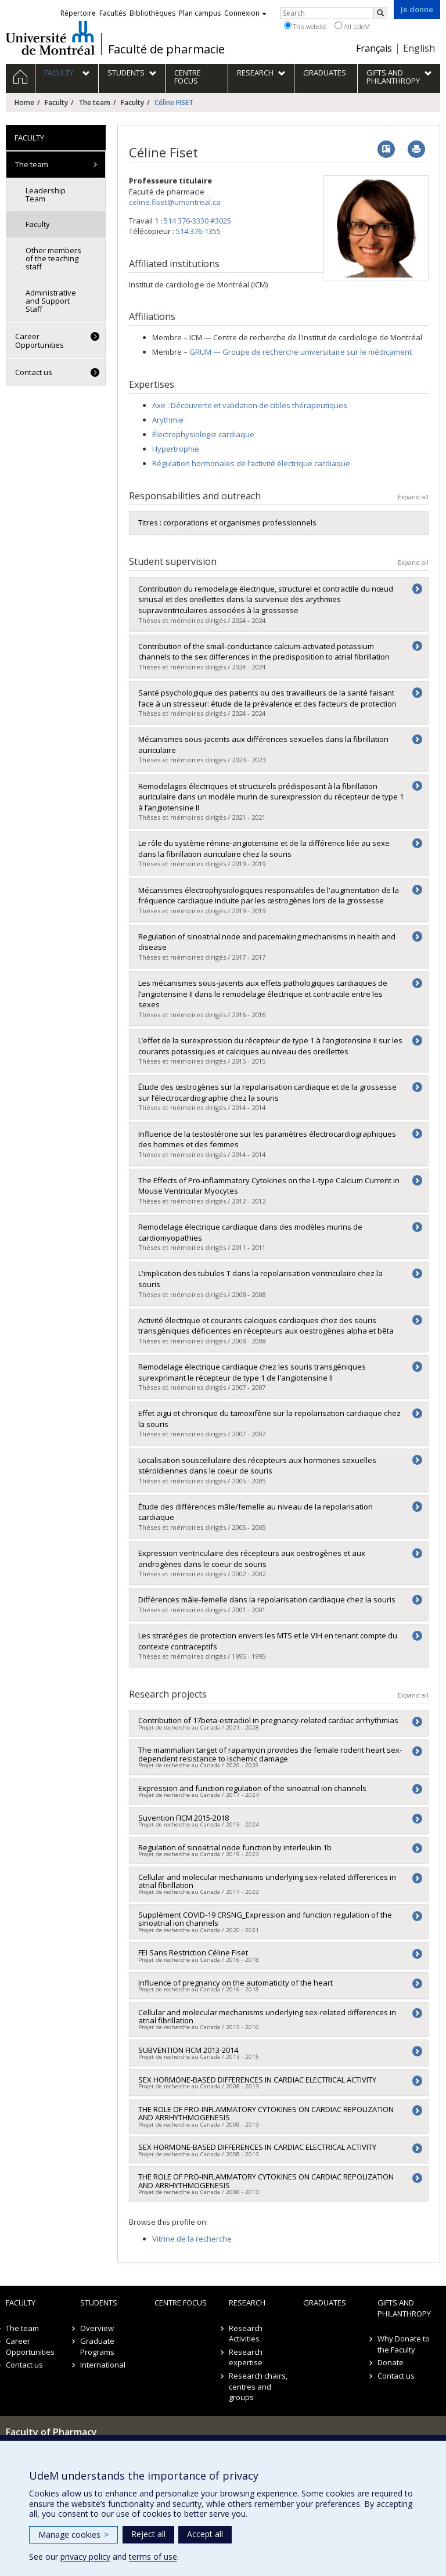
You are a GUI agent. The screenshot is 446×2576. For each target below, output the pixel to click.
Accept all (205, 2533)
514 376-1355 (198, 231)
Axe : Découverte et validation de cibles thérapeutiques (249, 405)
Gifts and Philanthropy (404, 2308)
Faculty (56, 102)
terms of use (153, 2556)
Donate (390, 2362)
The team (94, 102)
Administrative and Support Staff (51, 301)
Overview (97, 2328)
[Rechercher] (380, 13)
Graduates (324, 2302)
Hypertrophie (175, 449)
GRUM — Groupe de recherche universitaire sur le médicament (300, 352)
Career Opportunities (39, 340)
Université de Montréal (50, 37)
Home (24, 102)
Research (247, 2302)
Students (98, 2302)
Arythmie (168, 420)
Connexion (245, 13)
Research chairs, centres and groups (258, 2386)
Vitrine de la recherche (192, 2238)
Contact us (33, 372)
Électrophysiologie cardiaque (203, 434)
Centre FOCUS (180, 2302)
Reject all (148, 2533)
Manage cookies (73, 2534)
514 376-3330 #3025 (197, 220)
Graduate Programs (97, 2346)
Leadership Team (46, 194)
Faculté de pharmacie (166, 49)
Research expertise (245, 2357)
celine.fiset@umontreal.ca (175, 202)
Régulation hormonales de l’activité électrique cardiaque (251, 463)
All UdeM (352, 26)
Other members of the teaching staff (53, 258)
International (102, 2364)
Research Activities (245, 2333)
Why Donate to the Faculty (403, 2344)
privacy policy (85, 2556)
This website (305, 26)
